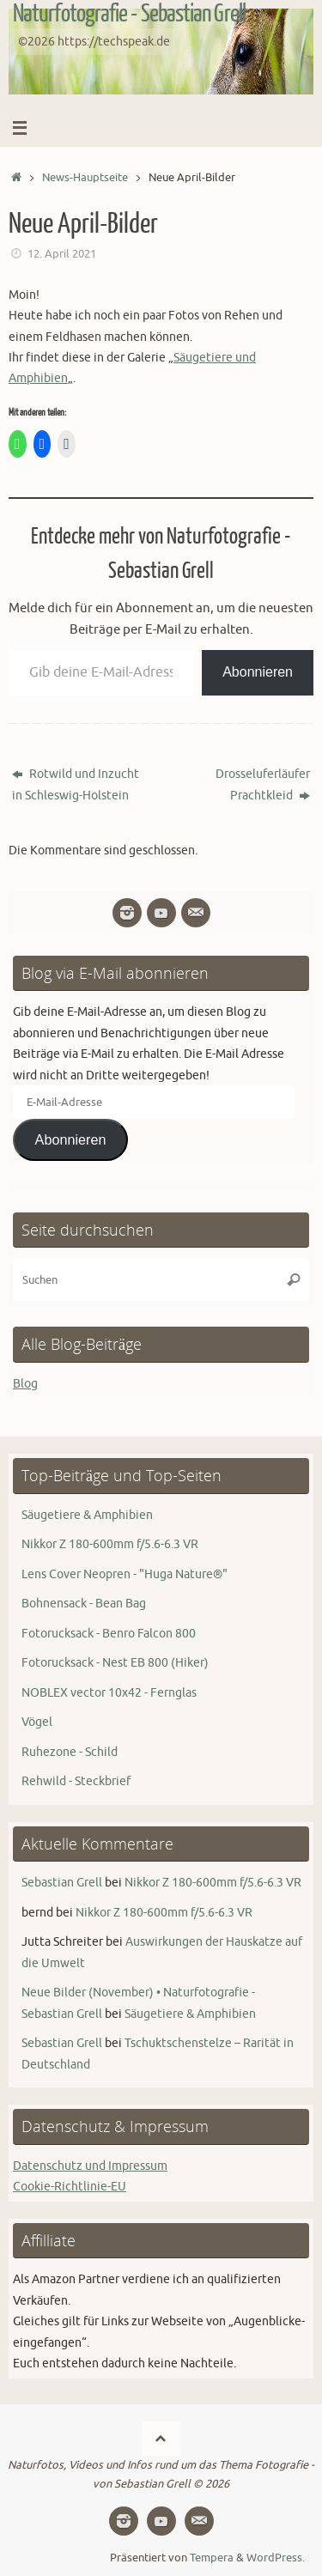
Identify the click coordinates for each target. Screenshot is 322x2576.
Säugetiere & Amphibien (87, 1514)
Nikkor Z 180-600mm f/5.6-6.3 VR (109, 1544)
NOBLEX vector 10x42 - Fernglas (109, 1692)
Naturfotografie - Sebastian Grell (129, 13)
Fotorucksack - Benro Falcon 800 (108, 1633)
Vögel (36, 1721)
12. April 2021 (61, 254)
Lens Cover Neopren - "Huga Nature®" (124, 1574)
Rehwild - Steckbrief (76, 1781)
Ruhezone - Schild (69, 1751)
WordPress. (275, 2558)
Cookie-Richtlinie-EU (69, 2186)
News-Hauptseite (85, 178)
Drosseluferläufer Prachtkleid (263, 784)
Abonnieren (257, 672)
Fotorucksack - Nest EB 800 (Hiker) (115, 1662)
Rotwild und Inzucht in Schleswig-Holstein (75, 784)
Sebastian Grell (61, 1882)
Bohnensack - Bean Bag (83, 1603)
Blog (25, 1383)
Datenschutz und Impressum (90, 2165)
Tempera (212, 2558)
